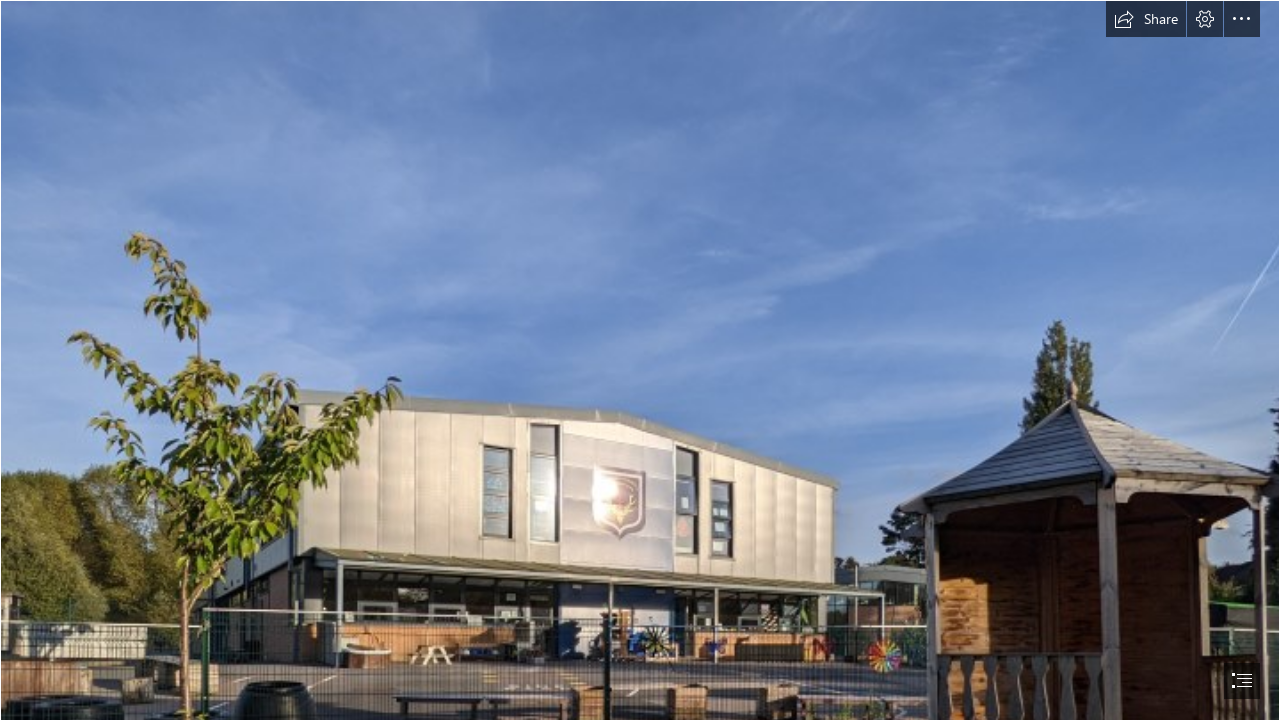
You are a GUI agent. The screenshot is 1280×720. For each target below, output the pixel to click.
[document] (640, 360)
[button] (1146, 19)
